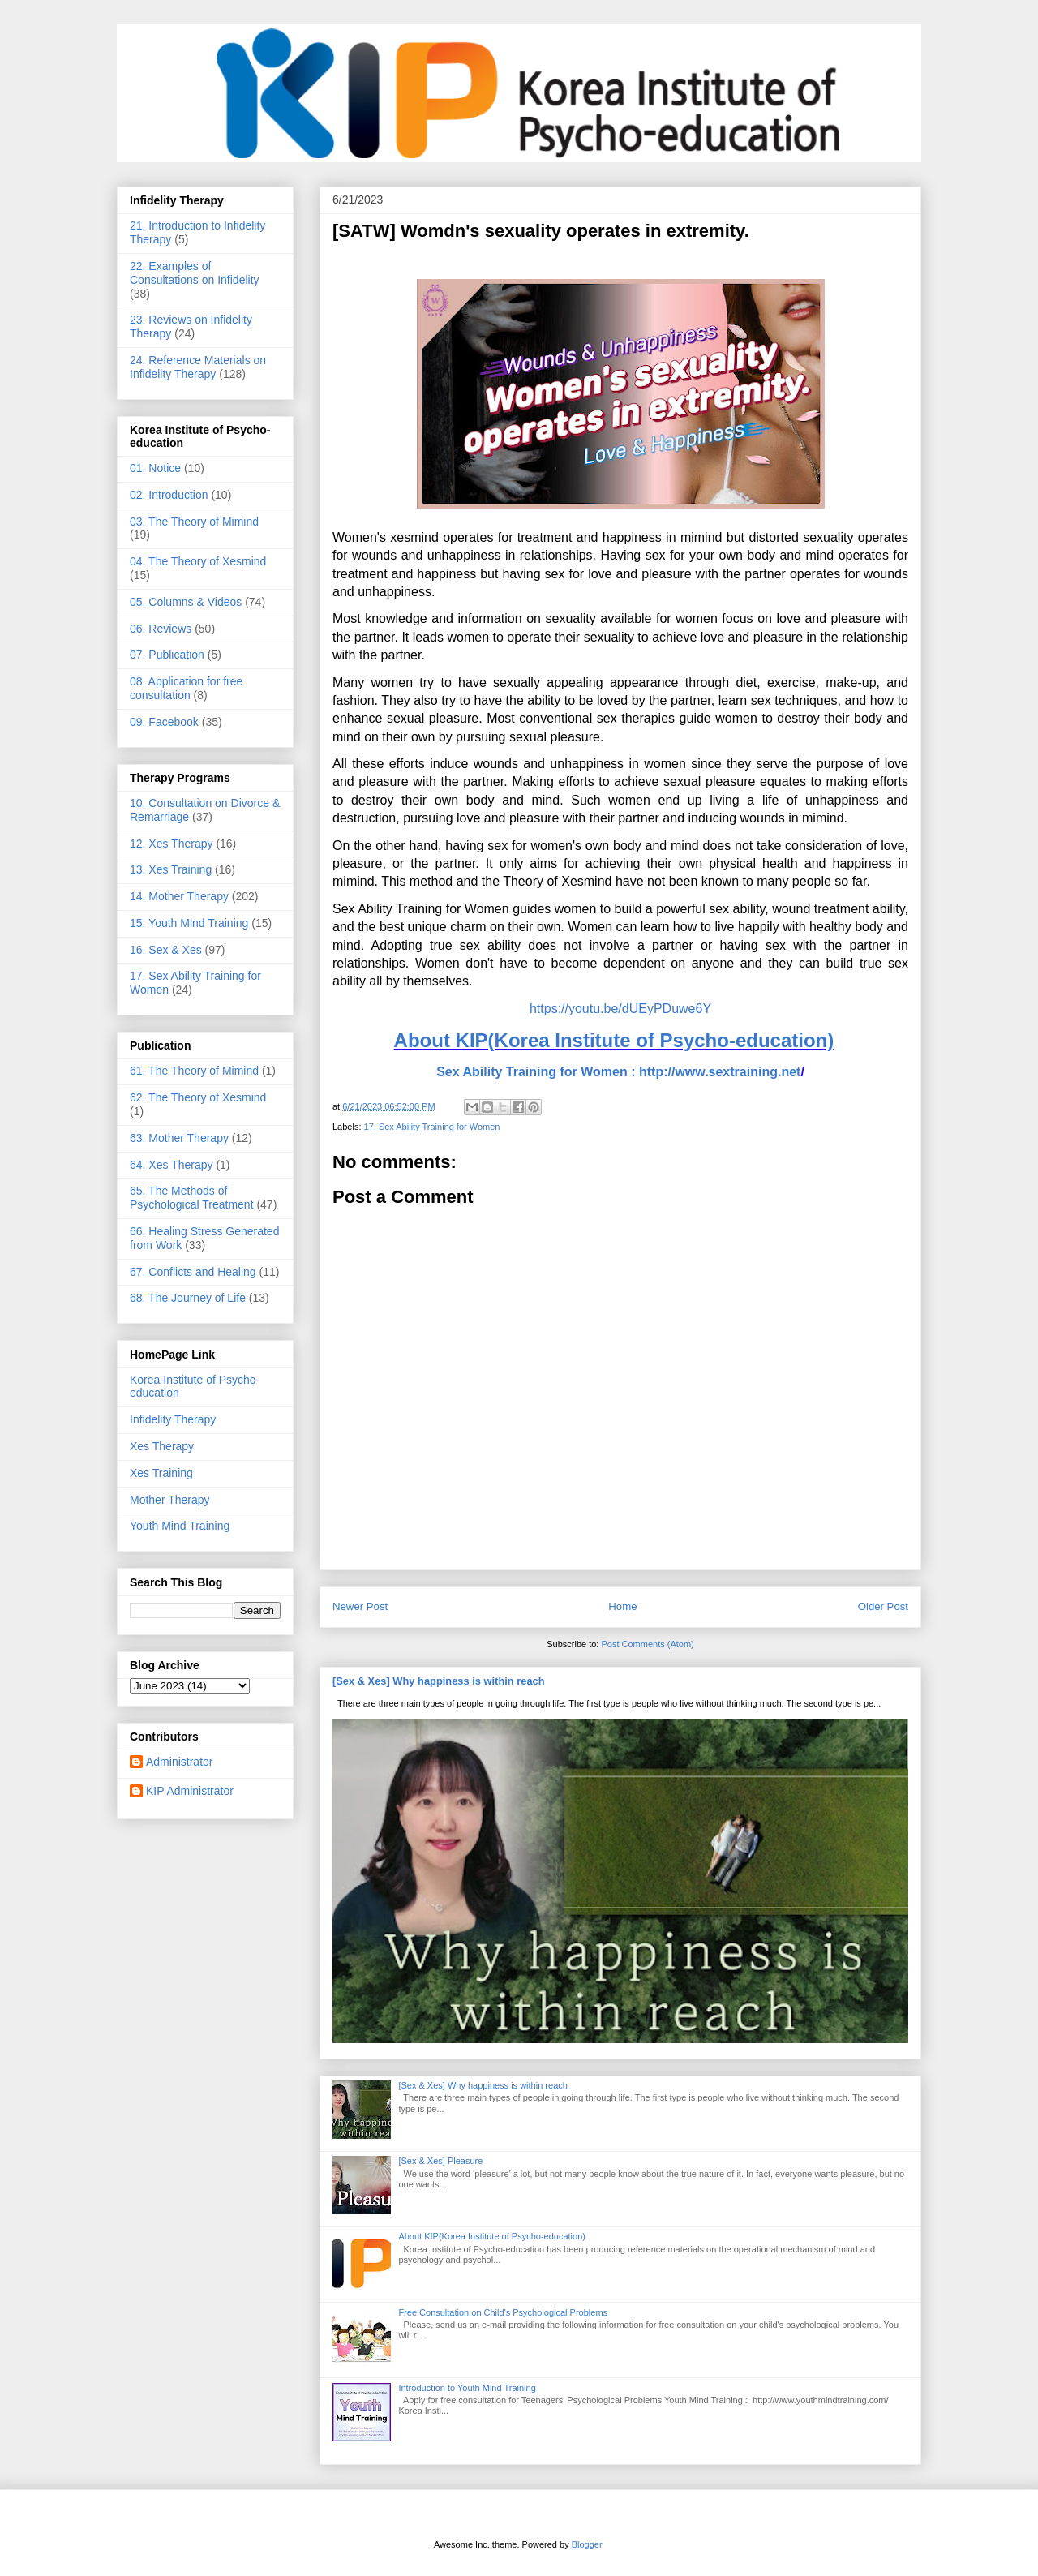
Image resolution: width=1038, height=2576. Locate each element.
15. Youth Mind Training (189, 923)
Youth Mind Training (179, 1525)
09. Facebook (164, 721)
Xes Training (161, 1472)
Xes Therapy (162, 1446)
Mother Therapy (170, 1499)
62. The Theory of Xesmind (198, 1097)
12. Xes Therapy (171, 843)
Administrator (179, 1761)
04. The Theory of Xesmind (198, 561)
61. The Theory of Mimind (194, 1070)
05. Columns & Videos (186, 601)
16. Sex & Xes (166, 949)
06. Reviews (160, 628)
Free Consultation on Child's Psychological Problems (502, 2312)
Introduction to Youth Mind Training (466, 2388)
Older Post (883, 1606)
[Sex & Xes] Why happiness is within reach (438, 1681)
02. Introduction (169, 494)
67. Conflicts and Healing (193, 1271)
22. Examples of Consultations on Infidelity (195, 273)
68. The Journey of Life (188, 1297)
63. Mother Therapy (179, 1137)
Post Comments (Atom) (647, 1644)
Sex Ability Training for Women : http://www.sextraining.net (618, 1072)
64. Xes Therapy (171, 1164)
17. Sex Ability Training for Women (432, 1126)
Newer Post (360, 1606)
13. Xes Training (171, 869)
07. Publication (167, 654)
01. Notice (155, 468)
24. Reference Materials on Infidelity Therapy (198, 367)
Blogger (587, 2544)
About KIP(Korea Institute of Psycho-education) (614, 1040)
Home (622, 1606)
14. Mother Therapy (179, 896)
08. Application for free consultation (186, 688)
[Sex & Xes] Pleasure (440, 2161)
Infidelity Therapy (173, 1419)
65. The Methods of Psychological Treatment (192, 1197)
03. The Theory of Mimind (194, 521)
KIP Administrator (190, 1790)
